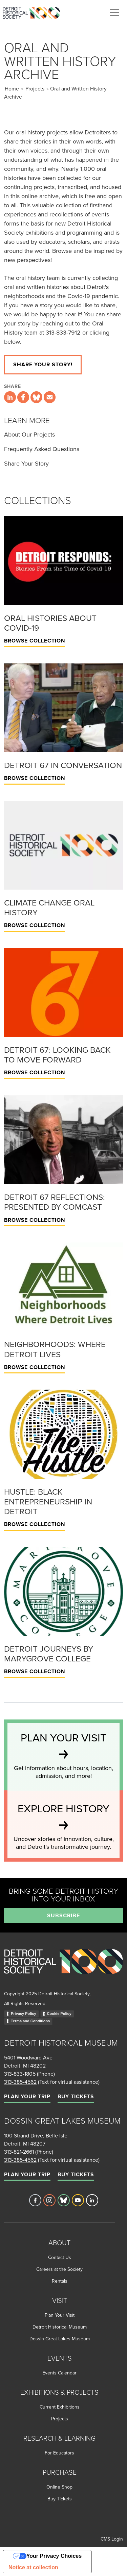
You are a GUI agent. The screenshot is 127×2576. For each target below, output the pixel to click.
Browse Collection (34, 641)
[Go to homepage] (63, 1969)
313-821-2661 (19, 2151)
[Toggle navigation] (114, 12)
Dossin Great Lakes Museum (59, 2338)
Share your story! (42, 364)
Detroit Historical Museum (60, 2326)
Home (12, 88)
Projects (34, 88)
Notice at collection (33, 2567)
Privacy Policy (23, 2014)
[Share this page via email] (50, 397)
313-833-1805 (20, 2073)
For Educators (59, 2452)
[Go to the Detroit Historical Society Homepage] (34, 11)
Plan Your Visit (60, 2315)
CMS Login (112, 2538)
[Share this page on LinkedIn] (10, 397)
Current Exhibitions (60, 2406)
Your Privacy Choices (54, 2556)
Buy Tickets (76, 2096)
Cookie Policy (59, 2014)
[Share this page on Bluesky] (36, 397)
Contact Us (59, 2257)
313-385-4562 (20, 2081)
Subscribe (63, 1915)
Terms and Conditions (30, 2021)
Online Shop (59, 2486)
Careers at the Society (59, 2269)
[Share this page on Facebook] (23, 397)
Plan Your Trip (27, 2096)
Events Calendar (59, 2372)
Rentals (59, 2281)
